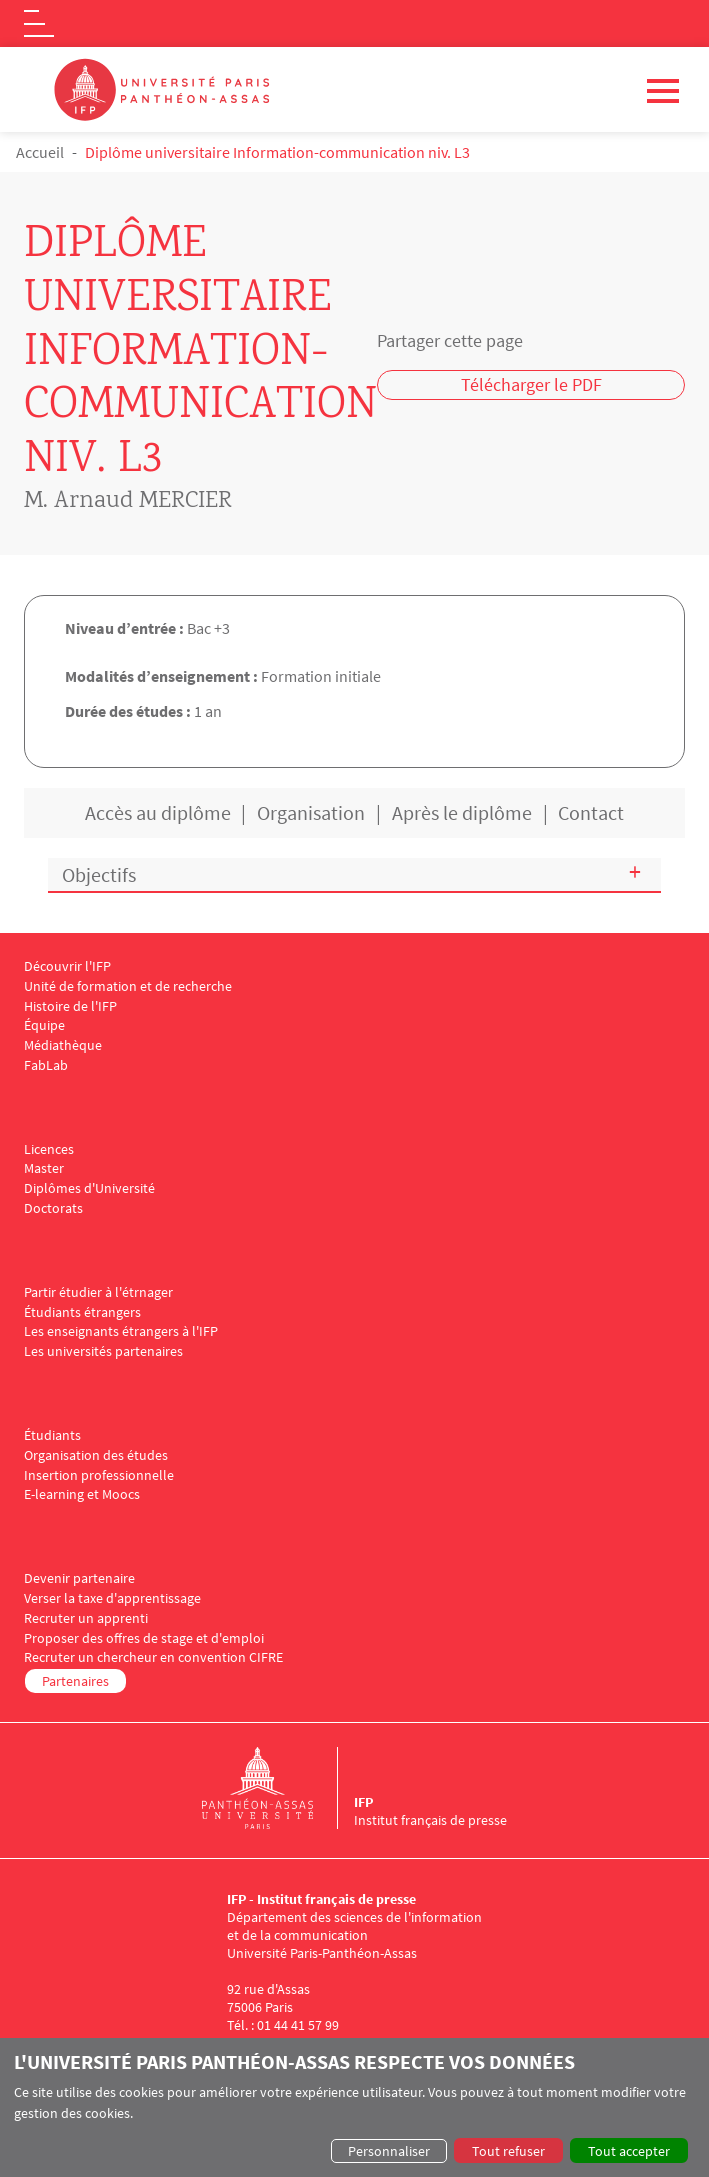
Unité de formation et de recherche (128, 986)
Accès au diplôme (158, 812)
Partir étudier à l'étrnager (98, 1292)
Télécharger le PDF (531, 384)
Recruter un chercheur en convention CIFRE (153, 1657)
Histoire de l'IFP (70, 1006)
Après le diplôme (462, 812)
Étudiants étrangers (82, 1312)
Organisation (311, 812)
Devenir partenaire (79, 1578)
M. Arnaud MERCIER (128, 502)
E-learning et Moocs (82, 1494)
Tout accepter (629, 2151)
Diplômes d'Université (89, 1188)
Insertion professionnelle (99, 1475)
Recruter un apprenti (86, 1618)
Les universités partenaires (103, 1351)
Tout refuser (508, 2151)
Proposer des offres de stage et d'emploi (144, 1638)
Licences (49, 1149)
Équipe (44, 1025)
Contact (591, 812)
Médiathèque (63, 1045)
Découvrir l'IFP (67, 966)
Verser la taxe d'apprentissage (112, 1598)
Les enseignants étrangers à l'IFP (121, 1331)
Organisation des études (96, 1455)
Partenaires (75, 1681)
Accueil (40, 152)
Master (44, 1168)
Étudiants (52, 1435)
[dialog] (354, 2107)
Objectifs (99, 874)
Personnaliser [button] (389, 2151)
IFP (363, 1802)
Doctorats (53, 1208)
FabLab (46, 1065)
